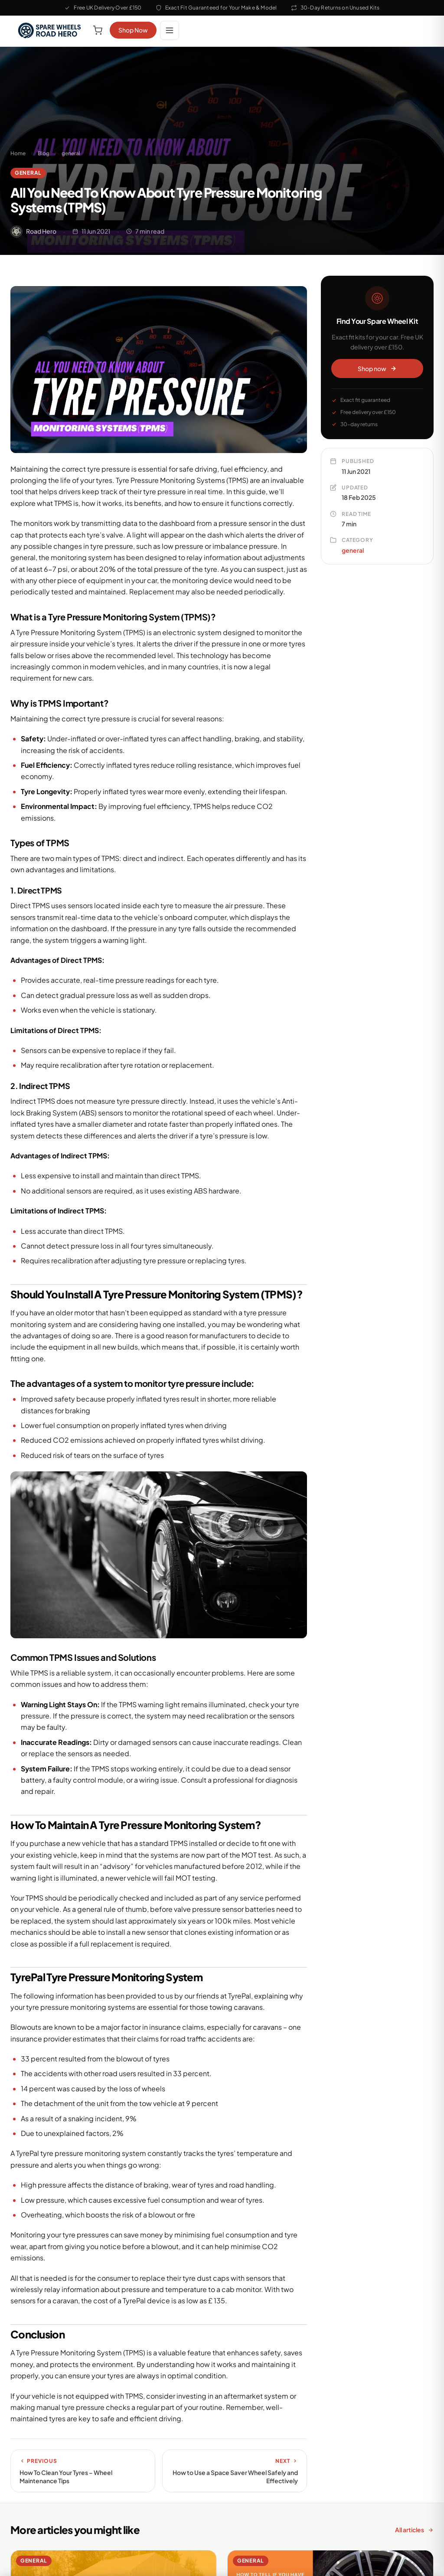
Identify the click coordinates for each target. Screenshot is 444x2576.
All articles (414, 2530)
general (71, 153)
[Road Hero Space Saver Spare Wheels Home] (49, 30)
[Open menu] (169, 30)
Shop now (377, 368)
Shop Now (133, 30)
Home (18, 153)
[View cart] (97, 30)
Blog (43, 153)
